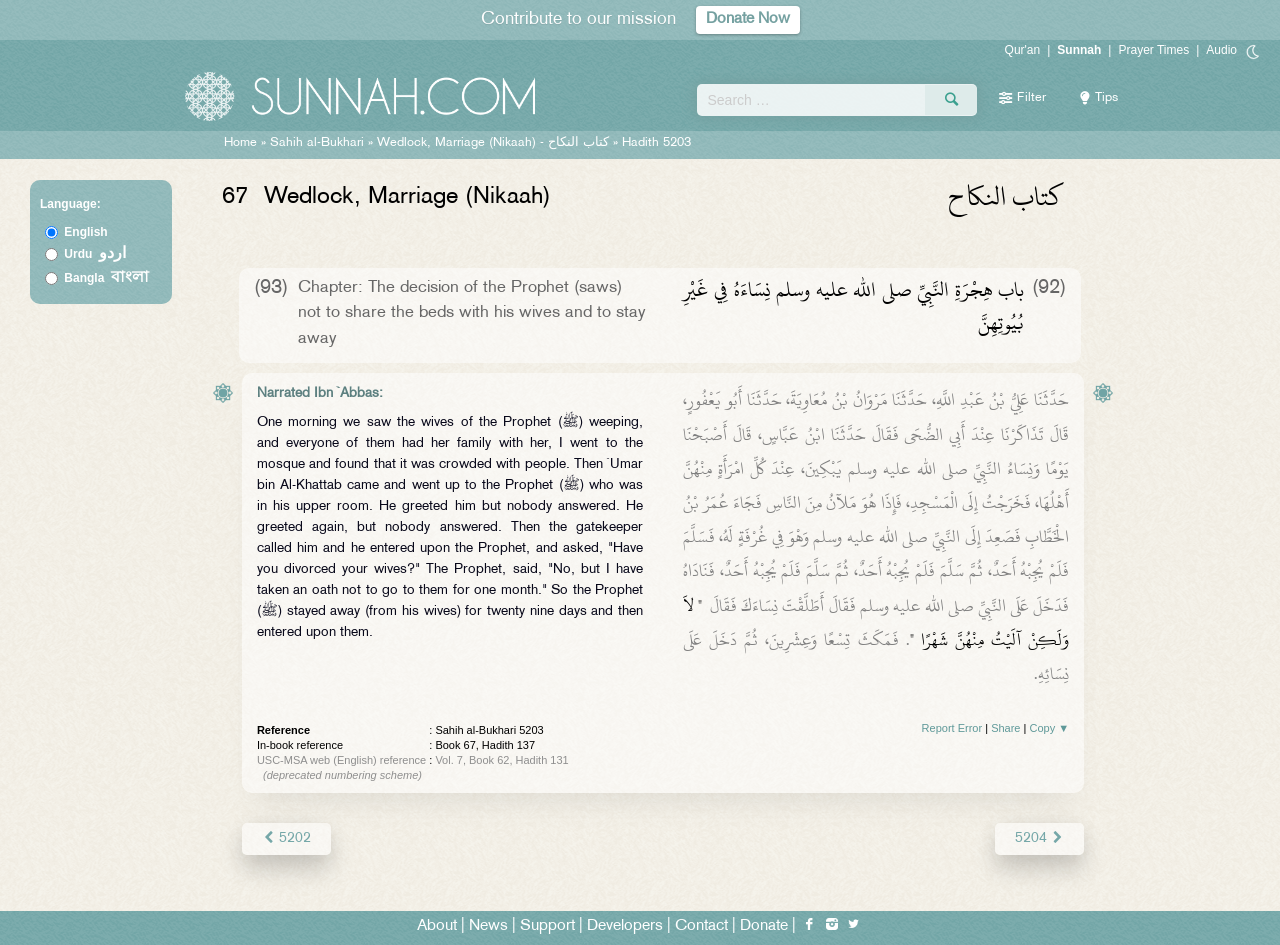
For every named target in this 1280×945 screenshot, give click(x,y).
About (437, 926)
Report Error (952, 728)
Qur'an (1023, 50)
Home (240, 143)
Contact (701, 926)
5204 (1039, 838)
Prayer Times (1153, 50)
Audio (1221, 50)
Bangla (106, 278)
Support (547, 926)
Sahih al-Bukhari (317, 143)
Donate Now (748, 19)
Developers (625, 926)
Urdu (95, 254)
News (488, 926)
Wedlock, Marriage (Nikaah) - (495, 143)
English (85, 232)
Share (1005, 728)
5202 (286, 838)
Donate (764, 926)
